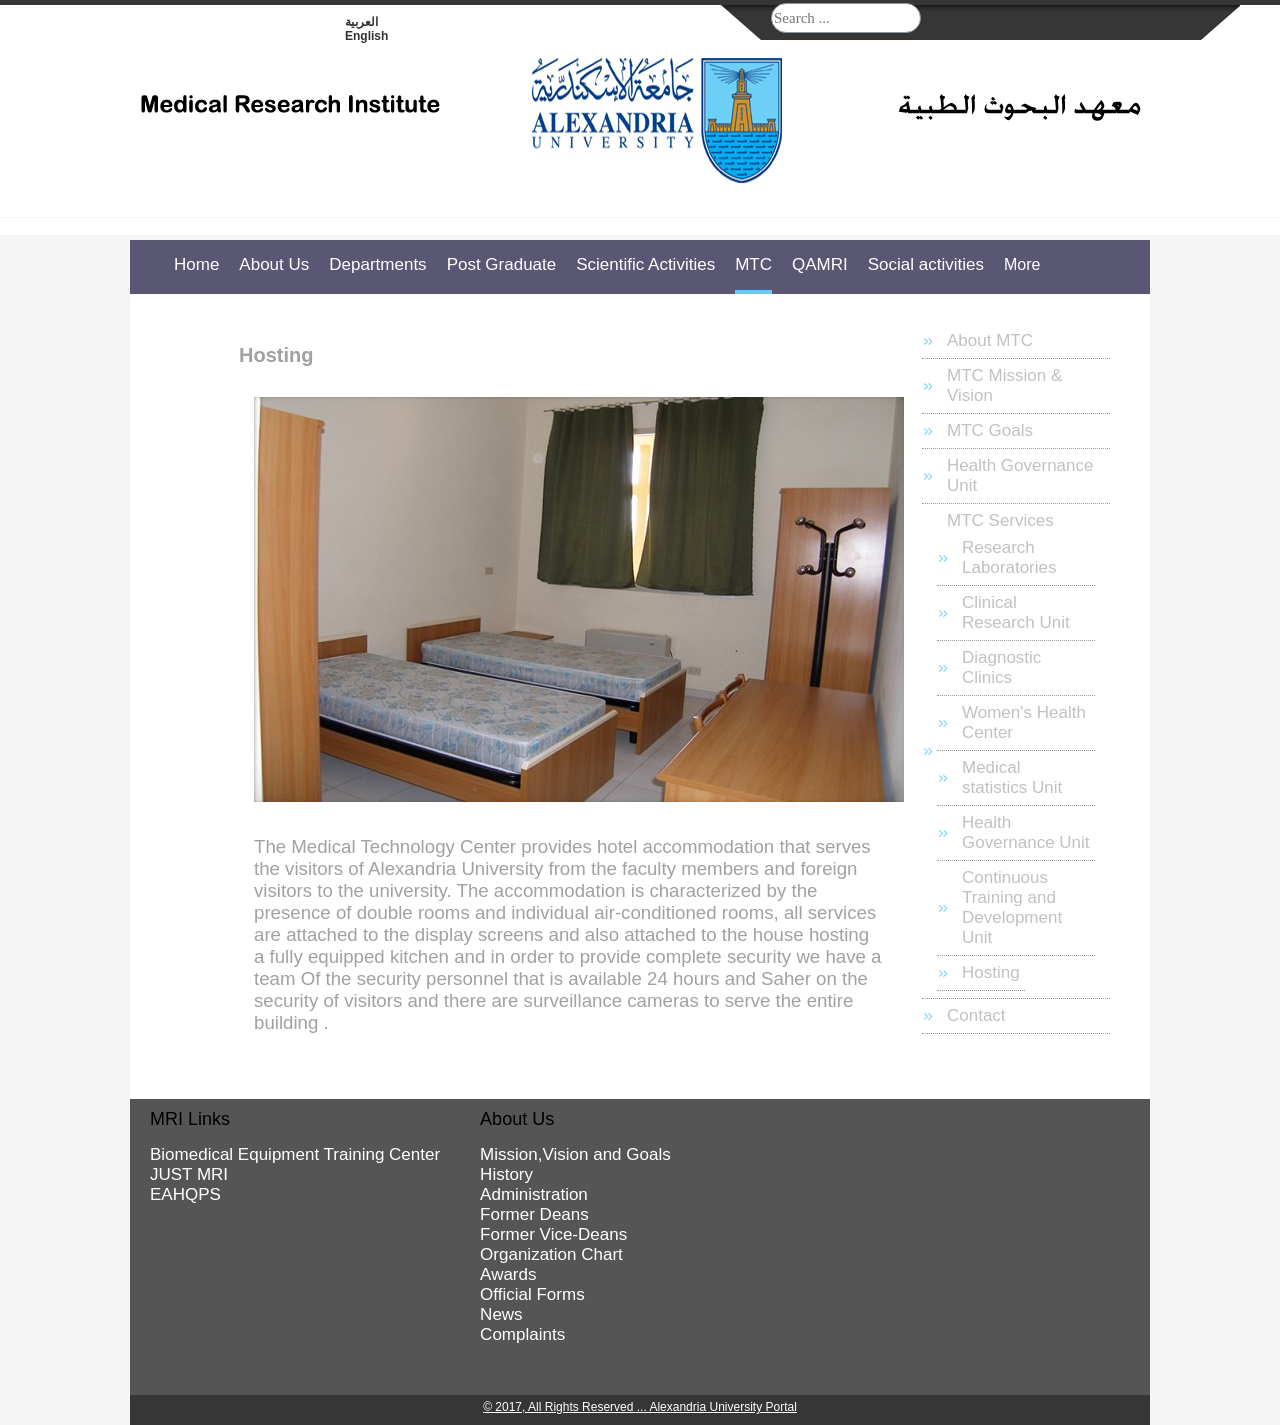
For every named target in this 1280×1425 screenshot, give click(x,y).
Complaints (522, 1334)
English (366, 36)
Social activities (926, 264)
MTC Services (1000, 520)
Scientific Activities (645, 264)
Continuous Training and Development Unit (1012, 907)
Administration (534, 1194)
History (506, 1174)
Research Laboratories (1009, 557)
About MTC (990, 340)
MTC (753, 264)
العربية (361, 22)
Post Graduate (502, 264)
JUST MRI (189, 1174)
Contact (976, 1015)
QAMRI (820, 264)
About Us (274, 264)
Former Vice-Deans (553, 1234)
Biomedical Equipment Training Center (295, 1154)
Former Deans (534, 1214)
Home (196, 264)
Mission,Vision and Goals (575, 1154)
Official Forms (532, 1294)
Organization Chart (551, 1254)
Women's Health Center (1024, 722)
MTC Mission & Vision (1004, 385)
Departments (377, 264)
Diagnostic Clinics (1001, 667)
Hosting (991, 972)
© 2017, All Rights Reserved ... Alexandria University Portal (640, 1407)
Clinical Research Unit (1016, 612)
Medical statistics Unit (1012, 777)
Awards (508, 1274)
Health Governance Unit (1020, 475)
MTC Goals (990, 430)
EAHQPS (185, 1194)
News (501, 1314)
